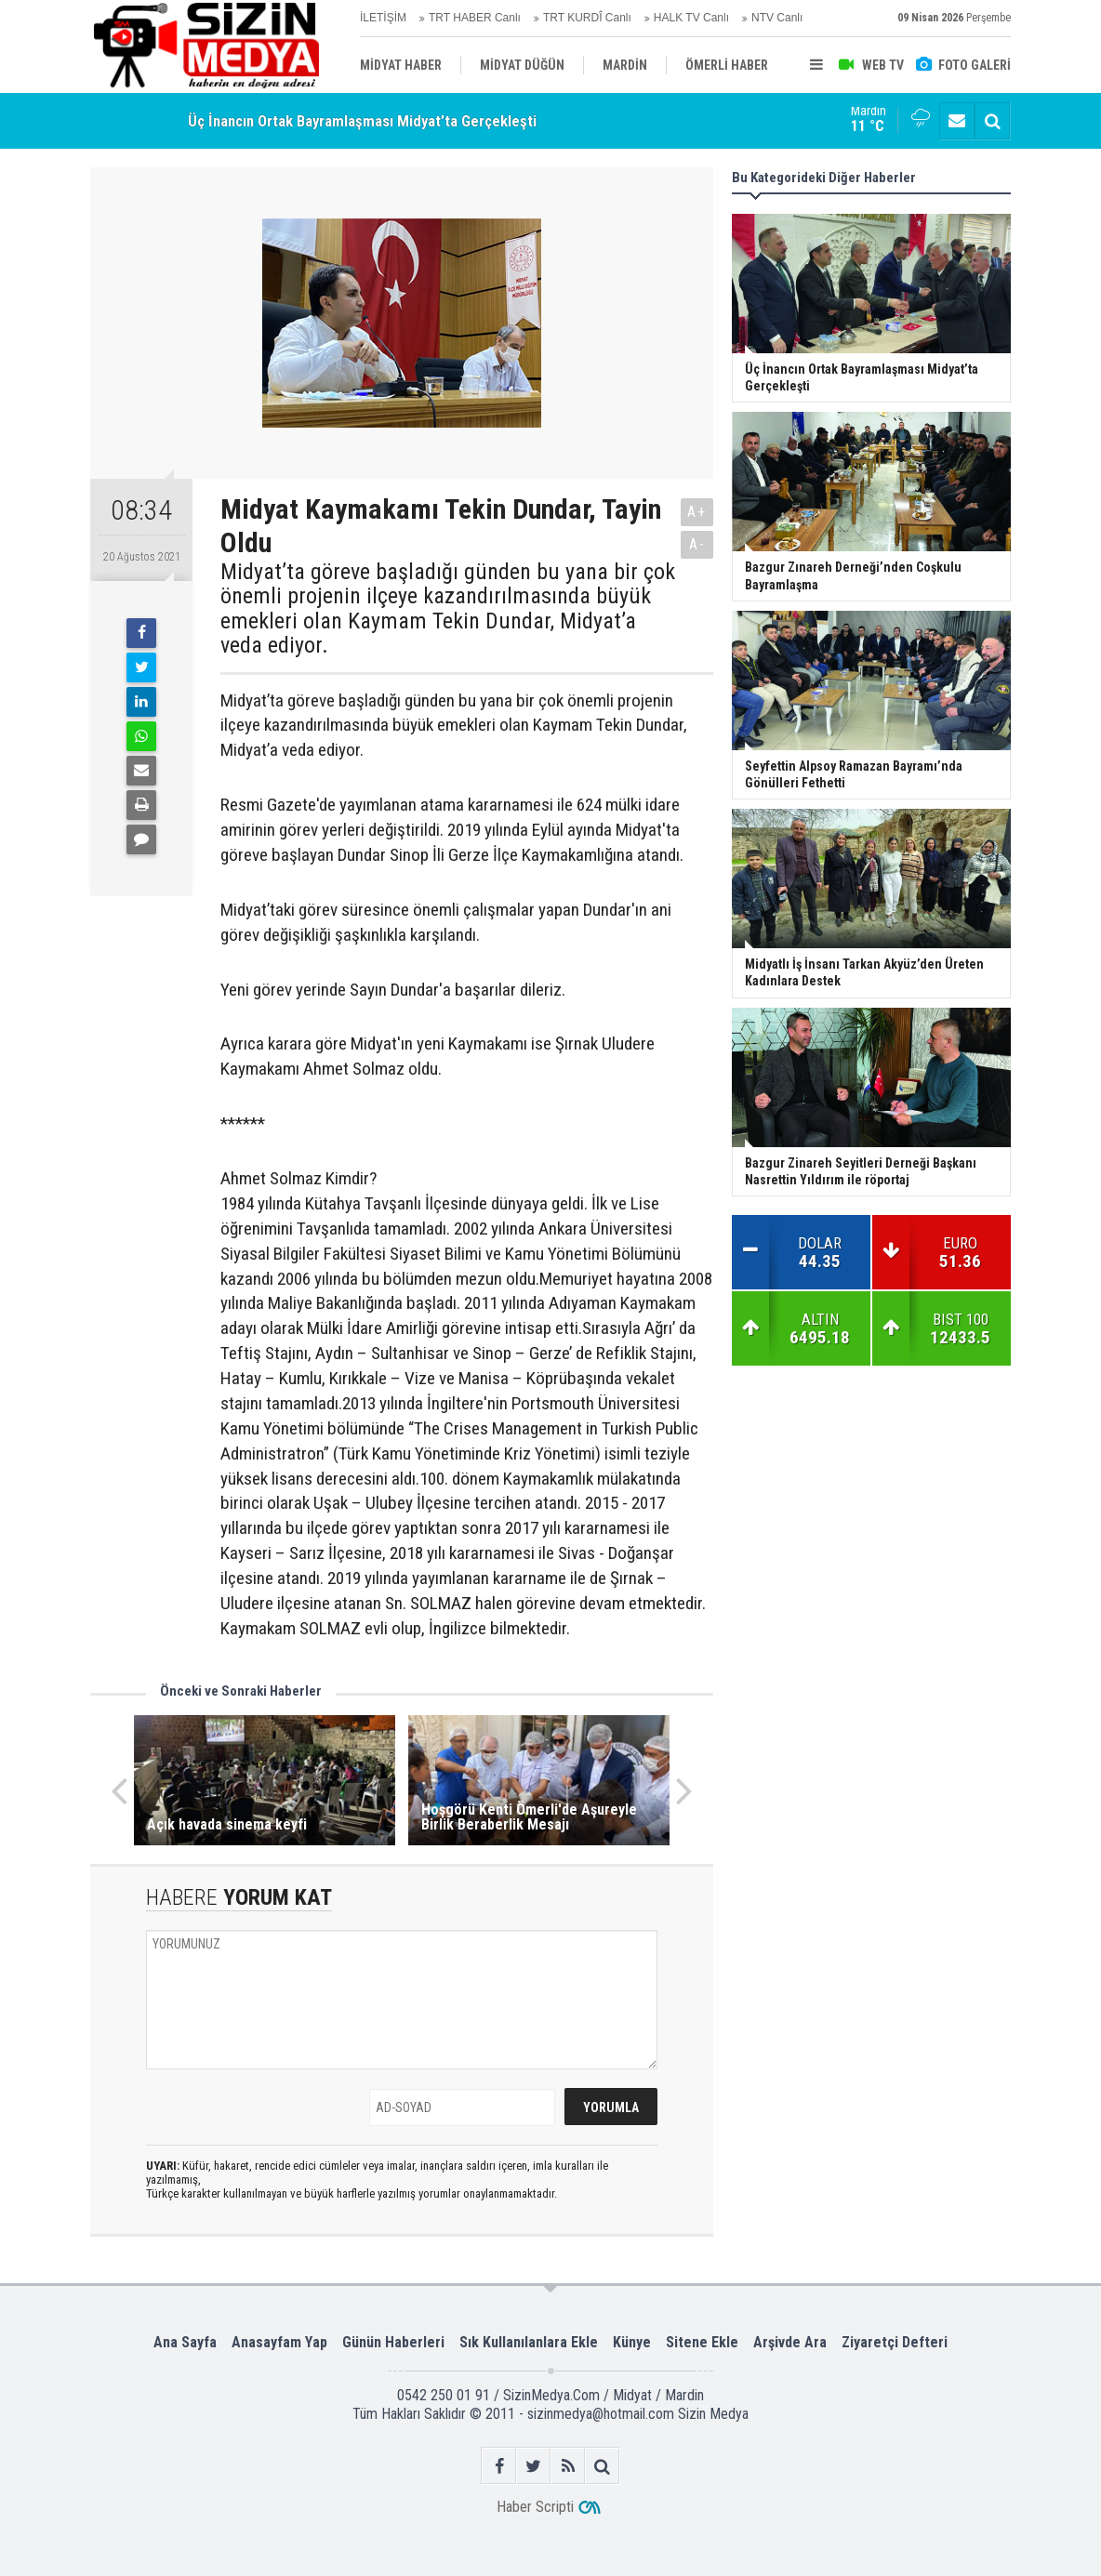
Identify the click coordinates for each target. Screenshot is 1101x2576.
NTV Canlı (777, 17)
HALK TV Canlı (691, 17)
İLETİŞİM (383, 17)
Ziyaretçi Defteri (895, 2342)
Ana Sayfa (185, 2342)
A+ (697, 512)
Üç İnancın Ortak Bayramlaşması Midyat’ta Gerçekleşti (362, 121)
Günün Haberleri (393, 2342)
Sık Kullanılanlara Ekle (528, 2342)
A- (697, 544)
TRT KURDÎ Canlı (587, 17)
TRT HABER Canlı (475, 17)
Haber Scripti (535, 2507)
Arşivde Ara (790, 2342)
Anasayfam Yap (279, 2342)
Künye (632, 2342)
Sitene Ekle (702, 2342)
